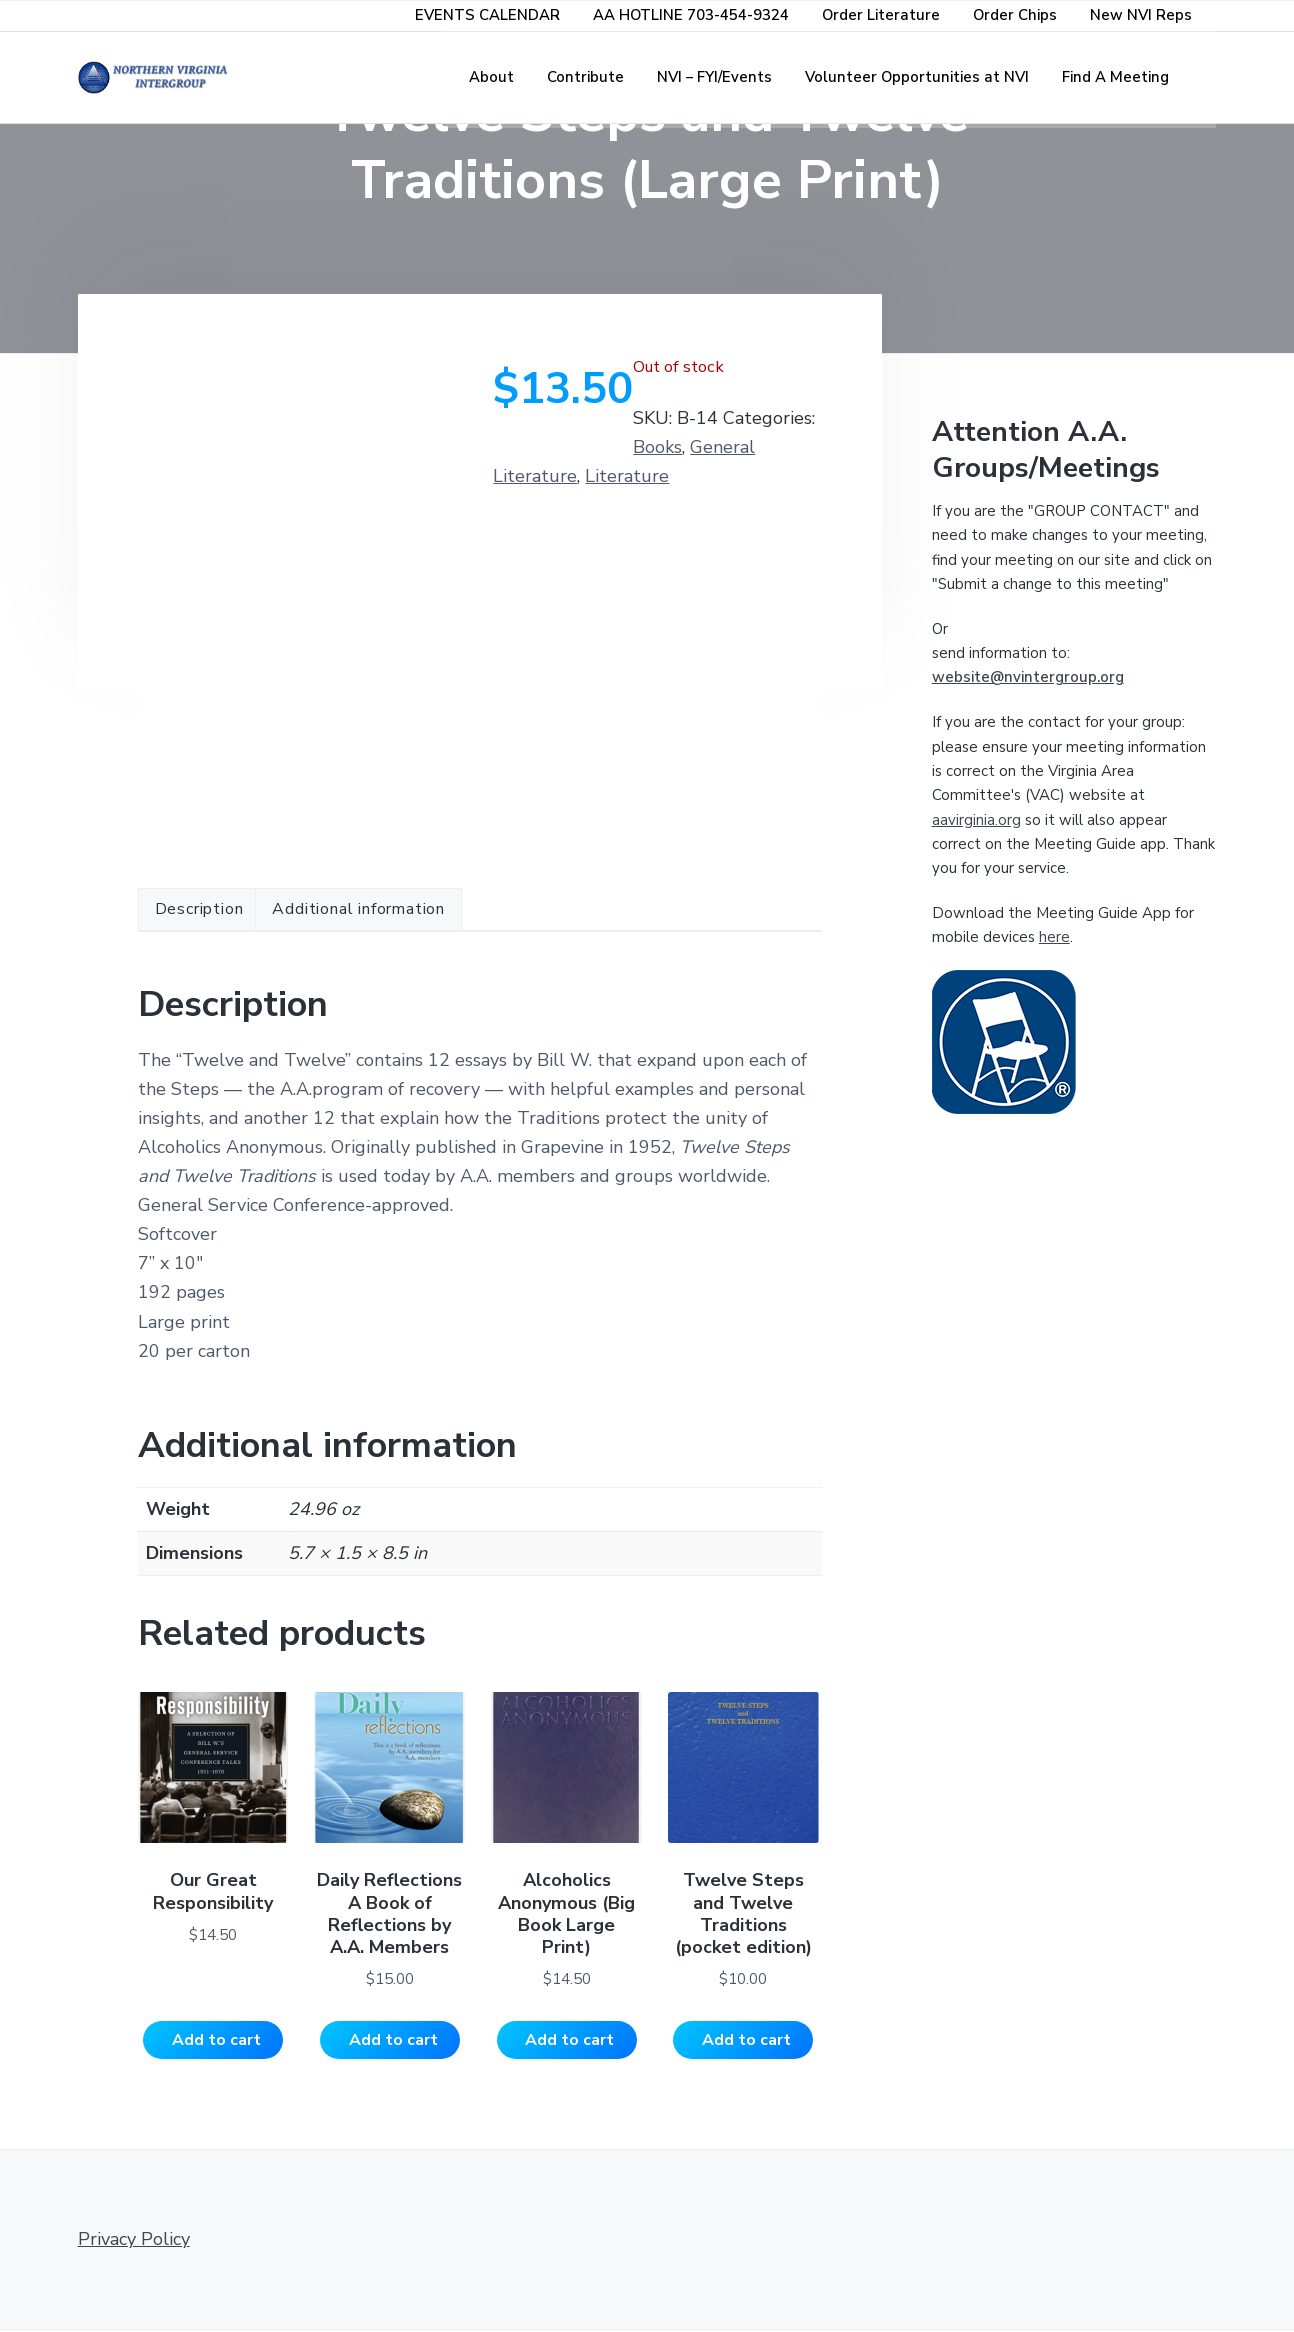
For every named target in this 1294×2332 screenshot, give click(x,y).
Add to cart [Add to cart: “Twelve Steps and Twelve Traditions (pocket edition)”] (746, 2041)
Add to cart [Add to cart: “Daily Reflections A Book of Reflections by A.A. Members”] (393, 2041)
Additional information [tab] (358, 909)
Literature (627, 476)
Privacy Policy (134, 2240)
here (1054, 937)
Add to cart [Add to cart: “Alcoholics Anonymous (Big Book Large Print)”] (569, 2041)
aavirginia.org (976, 820)
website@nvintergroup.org (1028, 677)
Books (657, 447)
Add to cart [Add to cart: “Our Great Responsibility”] (216, 2041)
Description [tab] (199, 909)
